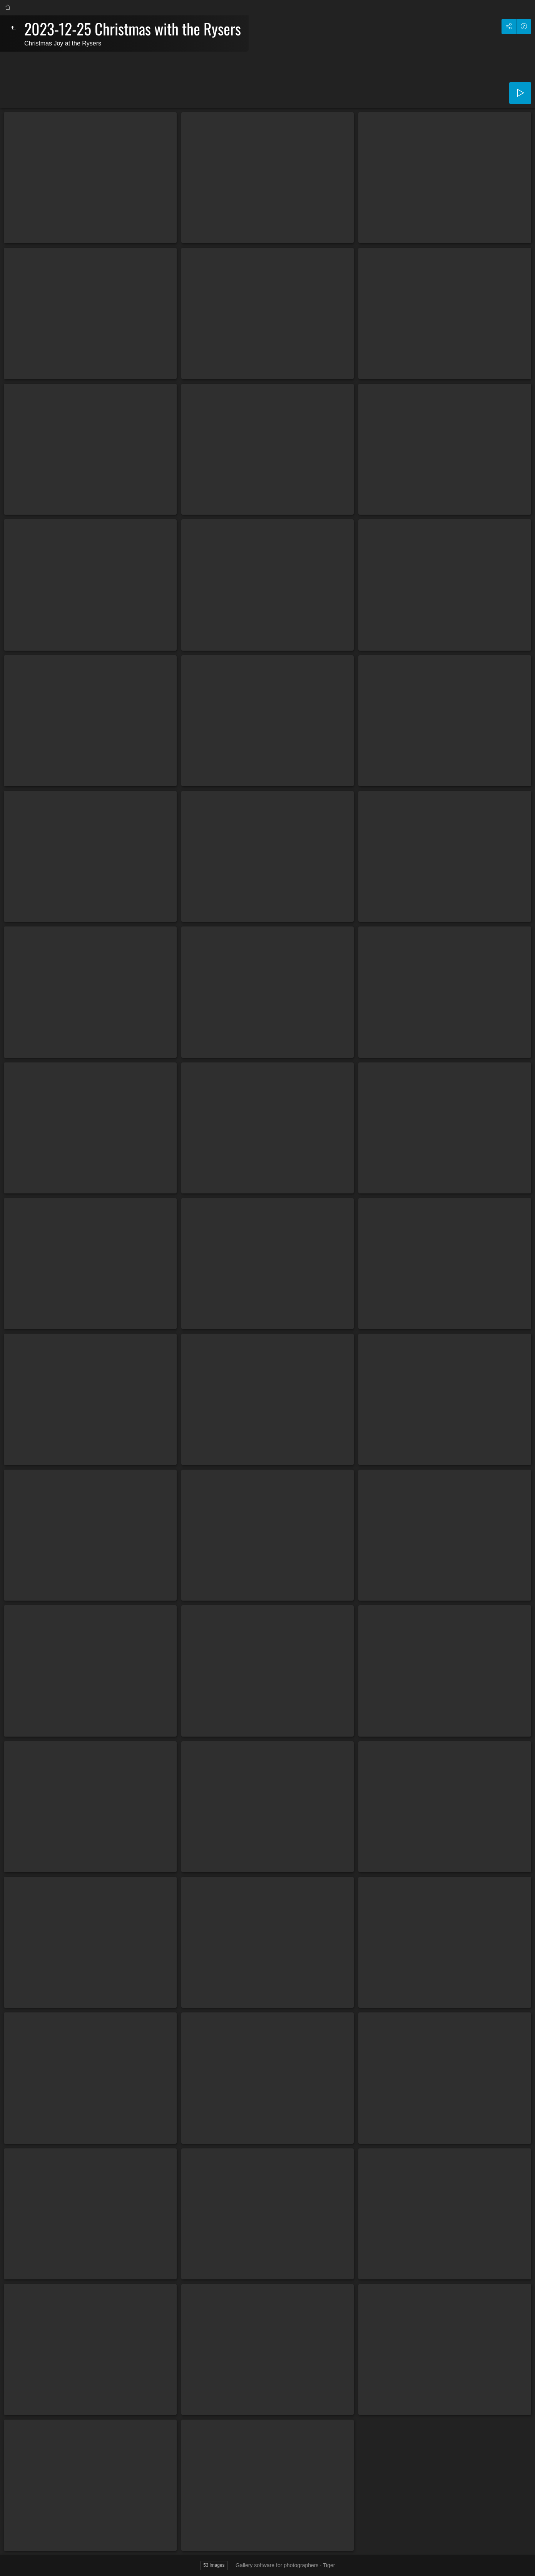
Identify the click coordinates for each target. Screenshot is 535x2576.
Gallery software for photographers (277, 2565)
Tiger (329, 2565)
